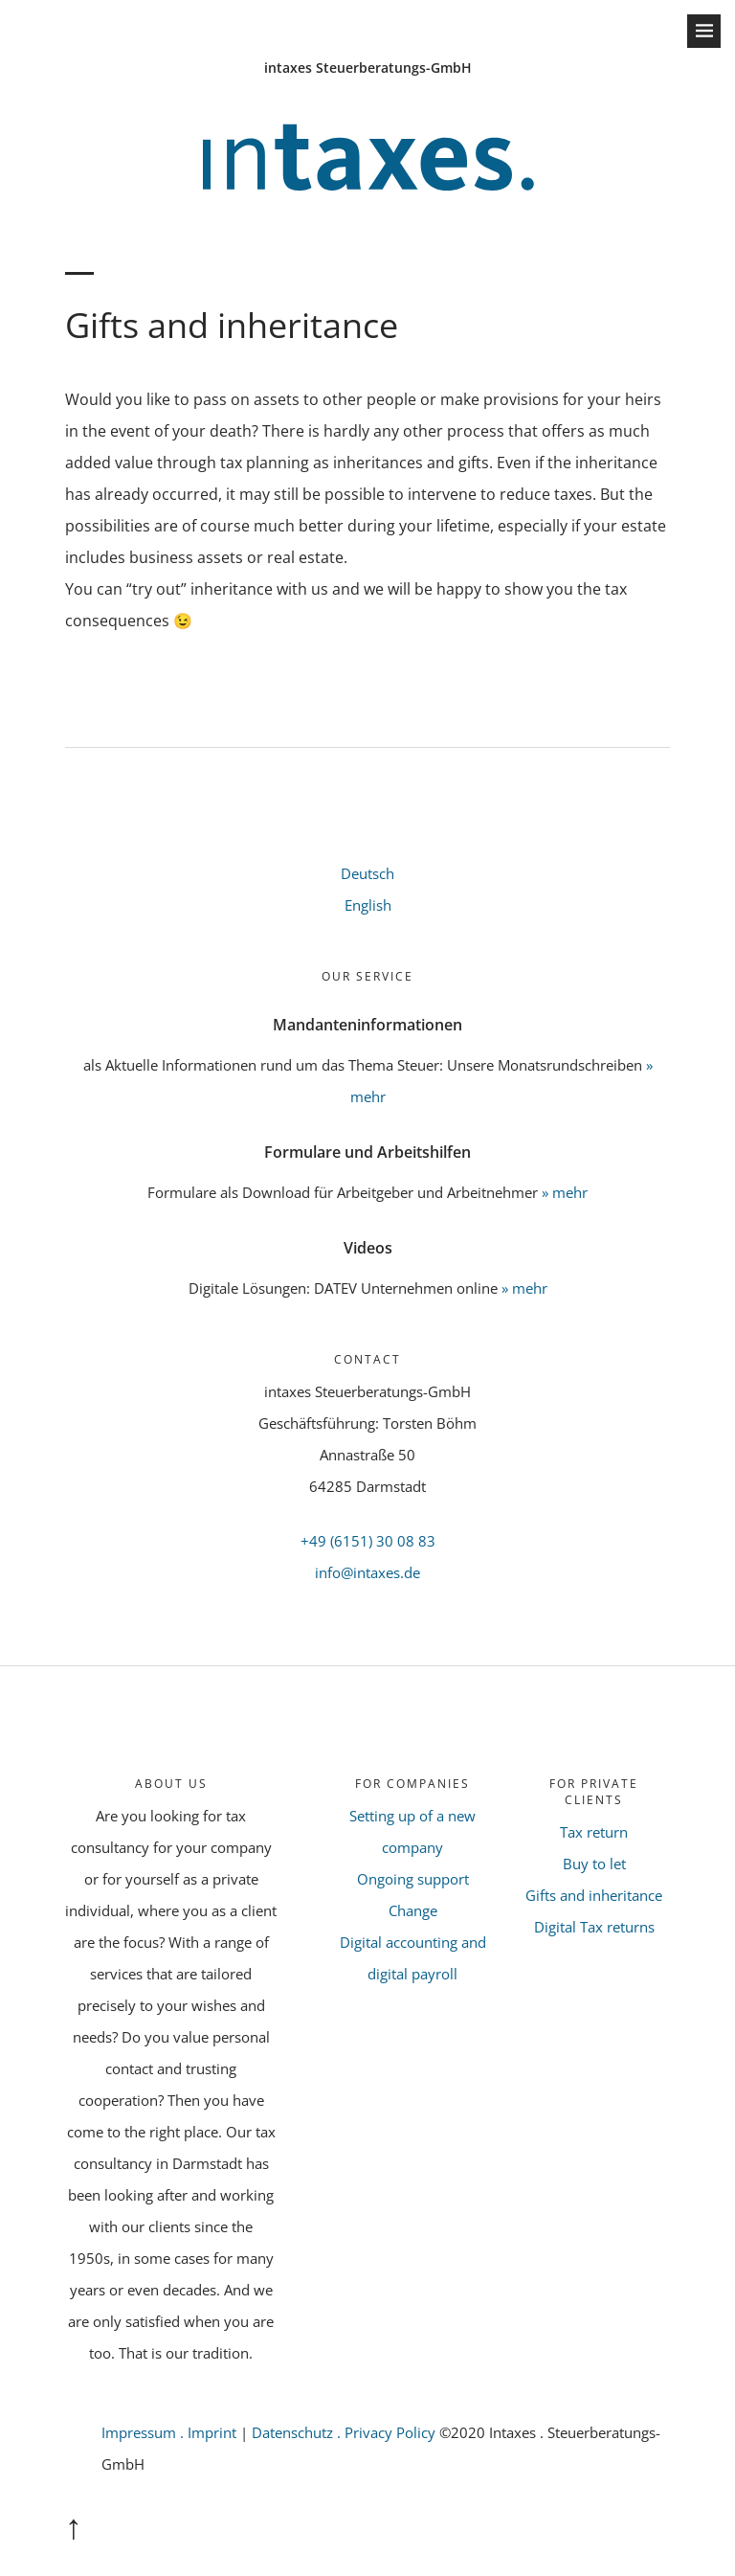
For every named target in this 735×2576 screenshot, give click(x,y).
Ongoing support (413, 1878)
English (368, 905)
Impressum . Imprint (168, 2432)
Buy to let (594, 1863)
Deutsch (367, 873)
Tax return (594, 1832)
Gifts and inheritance (593, 1895)
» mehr (565, 1192)
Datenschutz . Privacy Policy (345, 2432)
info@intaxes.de (367, 1572)
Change (413, 1910)
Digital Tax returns (594, 1926)
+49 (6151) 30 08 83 (368, 1540)
